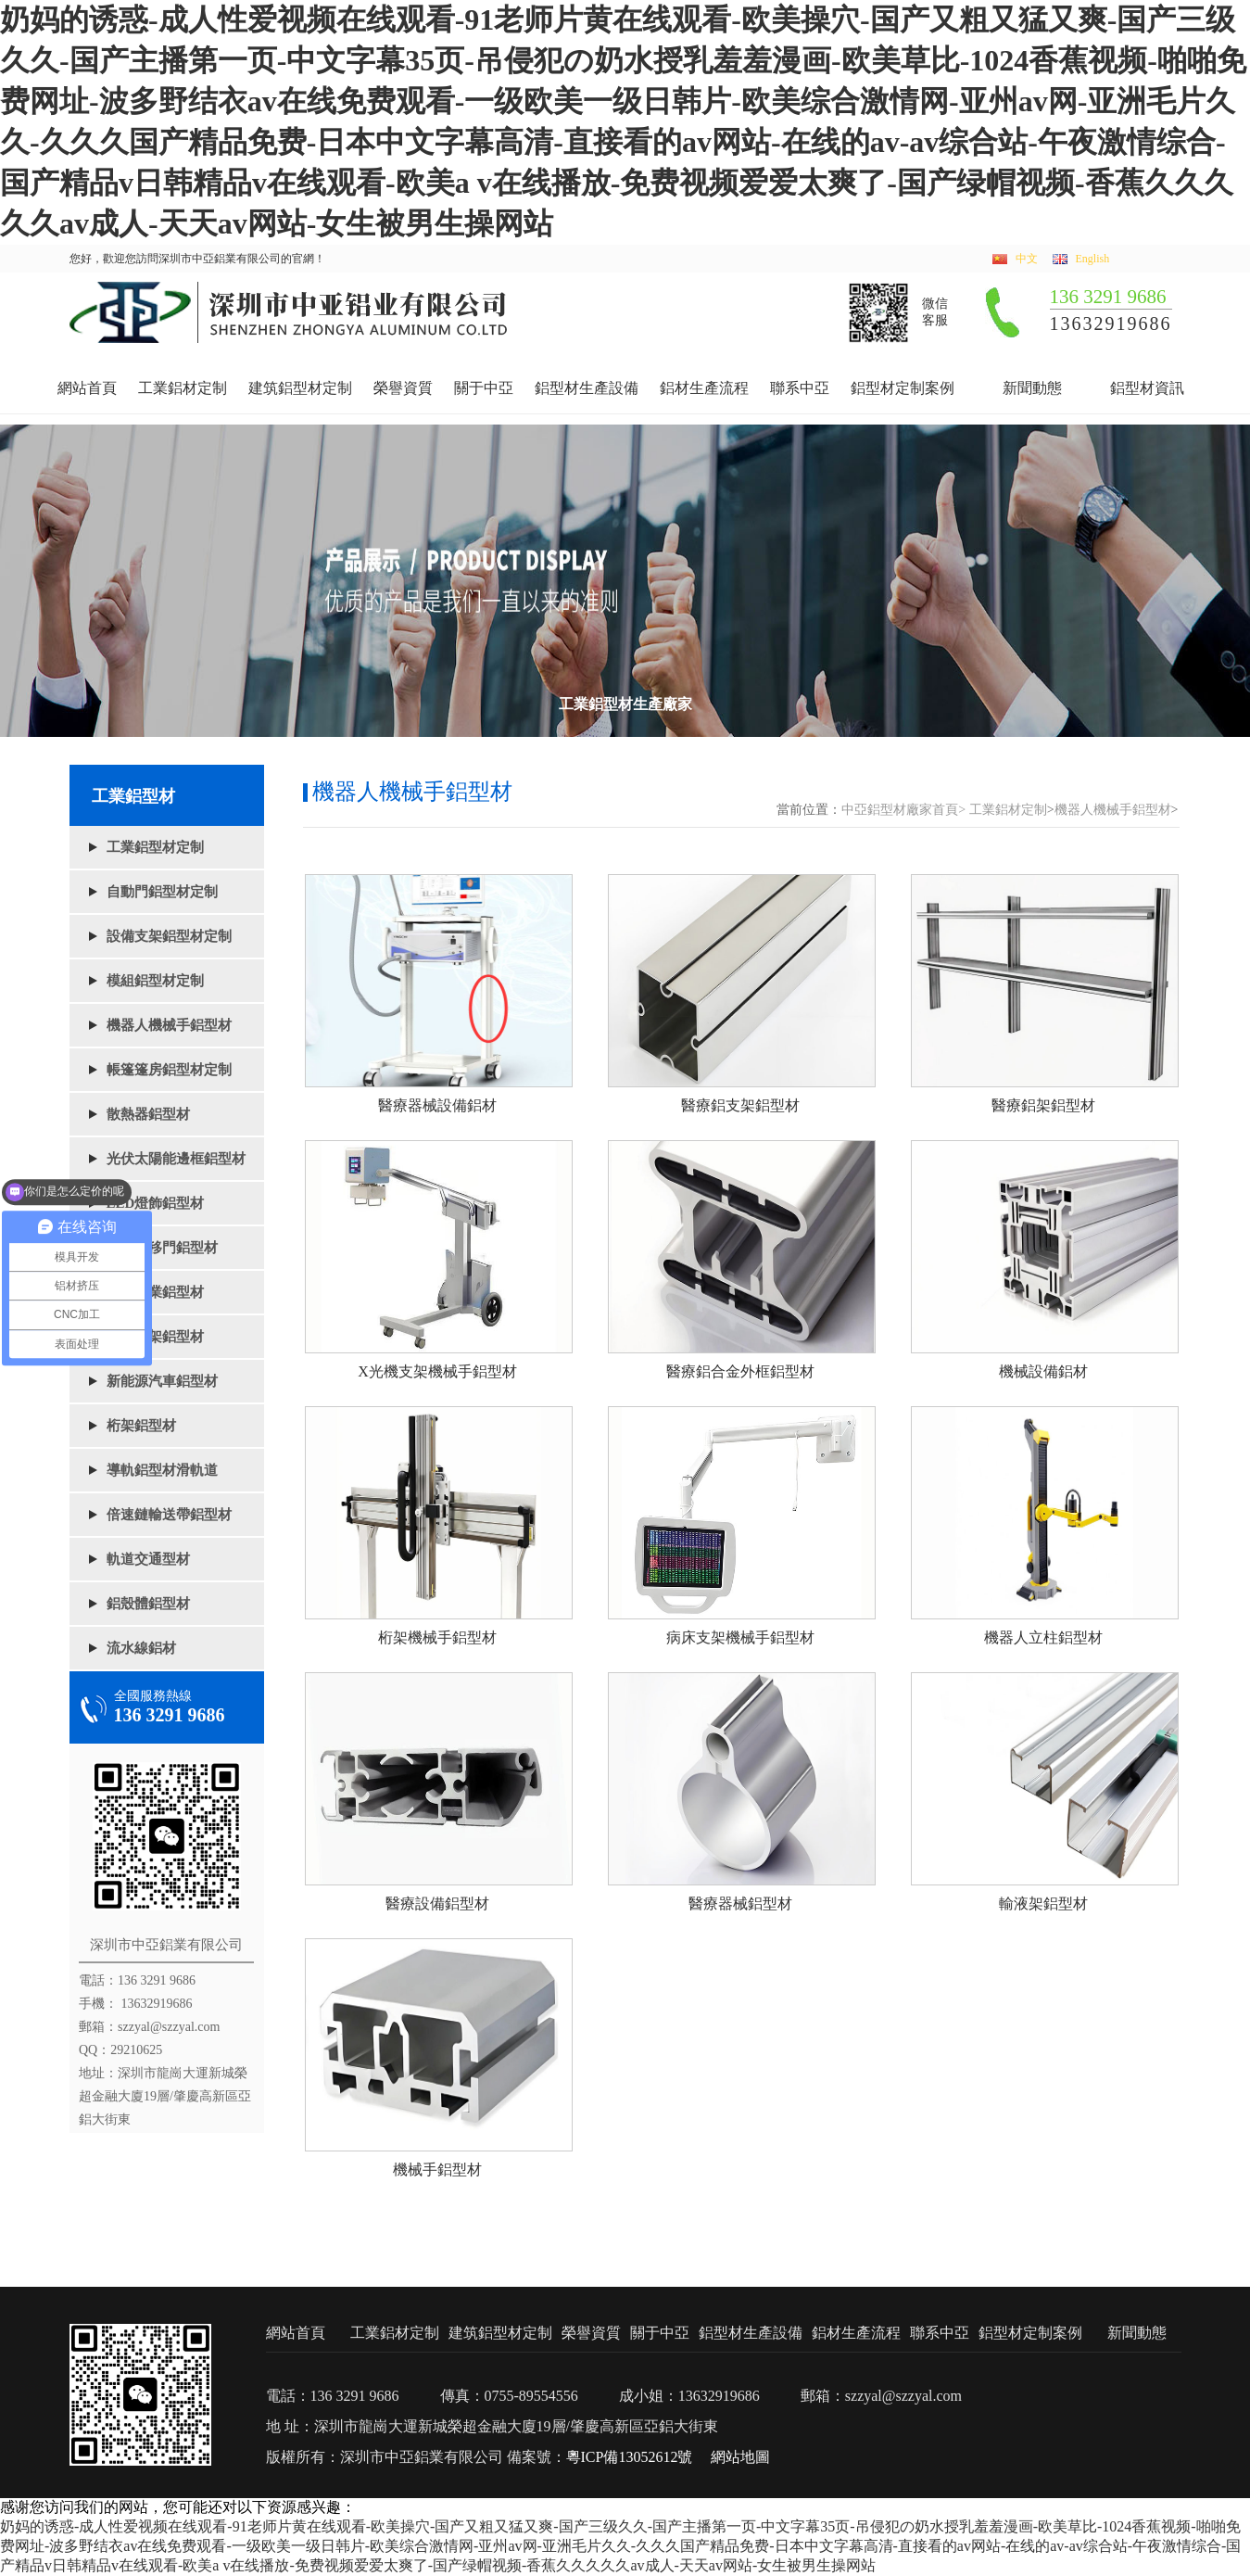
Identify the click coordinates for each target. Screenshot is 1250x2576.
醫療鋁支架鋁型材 (740, 1105)
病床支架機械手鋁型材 (740, 1637)
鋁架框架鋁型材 (155, 1336)
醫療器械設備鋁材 (437, 1105)
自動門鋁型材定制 (162, 891)
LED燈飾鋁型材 (156, 1203)
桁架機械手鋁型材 (437, 1637)
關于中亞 (483, 388)
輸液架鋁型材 (1043, 1903)
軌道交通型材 (148, 1559)
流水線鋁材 (141, 1648)
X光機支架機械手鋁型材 (437, 1371)
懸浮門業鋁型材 (155, 1292)
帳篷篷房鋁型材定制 (169, 1069)
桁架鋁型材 (141, 1425)
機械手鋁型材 (437, 2169)
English (1093, 259)
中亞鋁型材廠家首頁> (903, 810)
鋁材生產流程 (704, 388)
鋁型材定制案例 (902, 388)
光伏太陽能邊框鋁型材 (176, 1158)
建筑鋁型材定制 (300, 388)
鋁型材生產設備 (586, 388)
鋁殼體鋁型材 (148, 1603)
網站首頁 (87, 388)
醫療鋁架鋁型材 (1043, 1105)
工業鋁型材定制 (155, 847)
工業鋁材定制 (182, 388)
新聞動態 (1032, 388)
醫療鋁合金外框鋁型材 (740, 1371)
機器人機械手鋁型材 (169, 1025)
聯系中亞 (799, 388)
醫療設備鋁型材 (437, 1903)
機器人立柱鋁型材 (1043, 1637)
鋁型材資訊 (1147, 388)
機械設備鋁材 (1043, 1371)
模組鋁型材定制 (155, 980)
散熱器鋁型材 (148, 1114)
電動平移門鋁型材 (162, 1247)
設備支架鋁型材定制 (169, 936)
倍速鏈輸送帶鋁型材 (169, 1514)
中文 (1027, 259)
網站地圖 (740, 2457)
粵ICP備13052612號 (629, 2457)
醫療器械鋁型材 (740, 1903)
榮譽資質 (403, 388)
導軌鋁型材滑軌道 (162, 1470)
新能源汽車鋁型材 (162, 1381)
